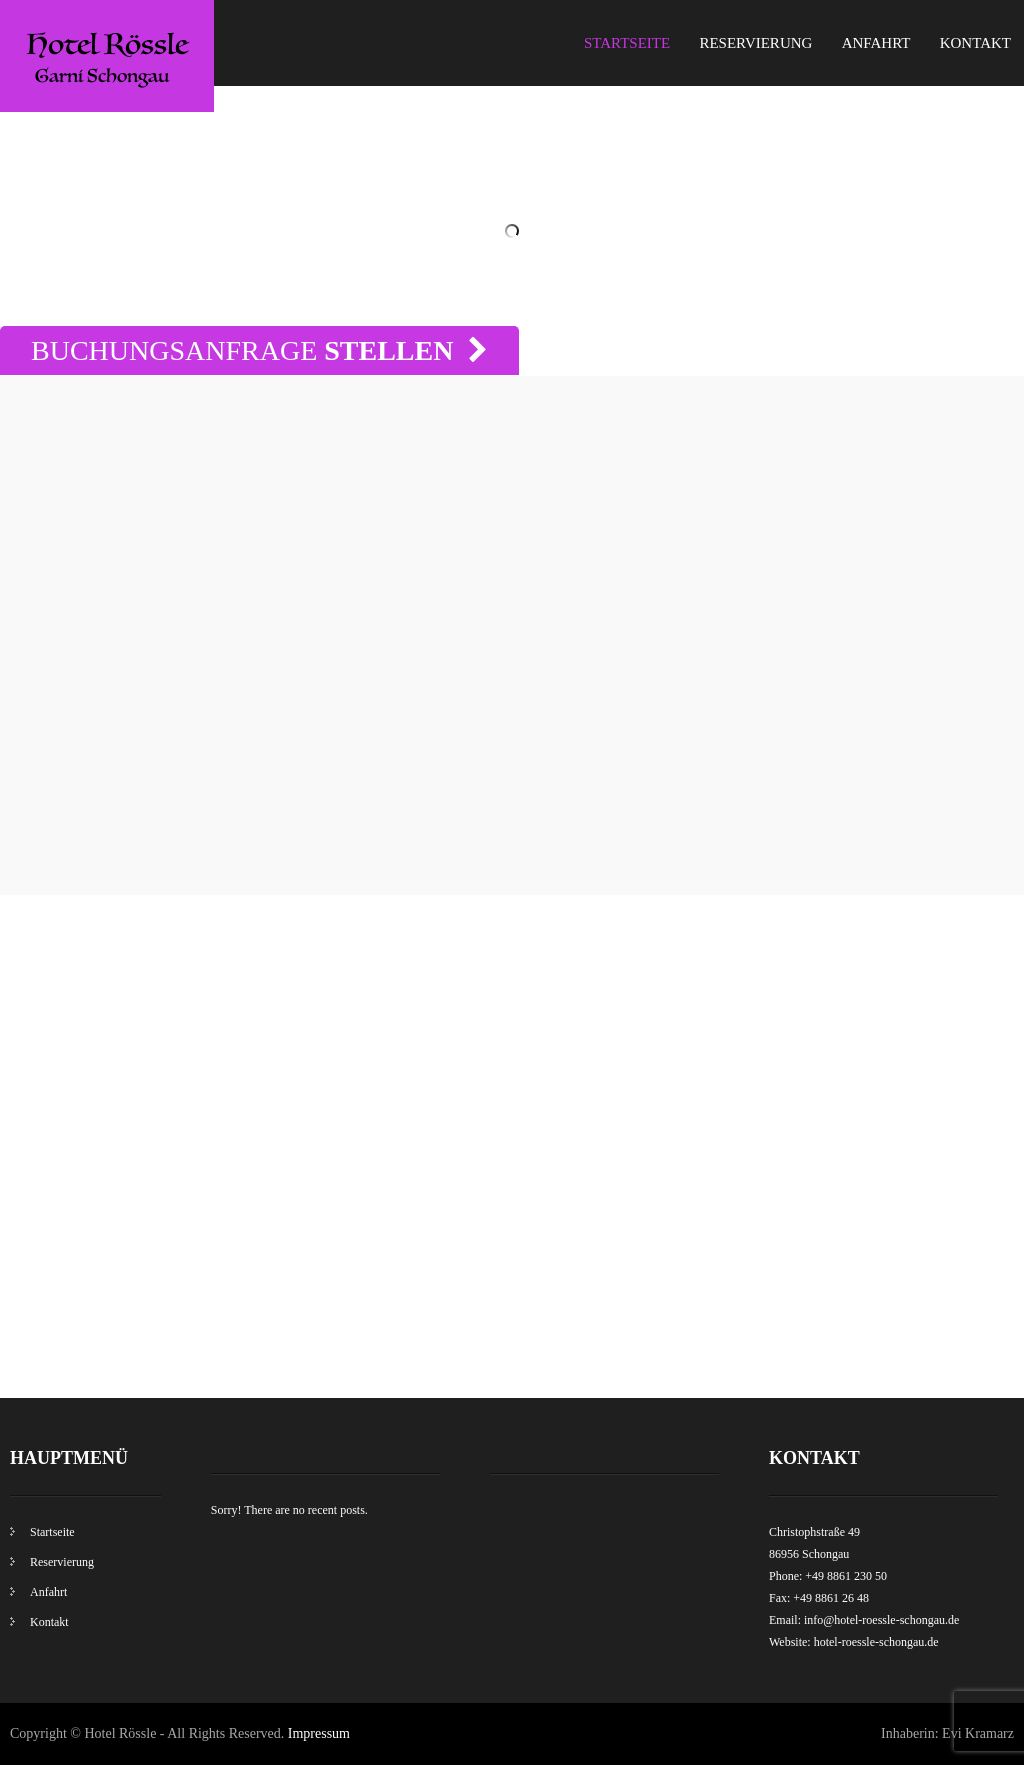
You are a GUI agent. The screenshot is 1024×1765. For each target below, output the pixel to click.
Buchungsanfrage (259, 350)
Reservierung (755, 43)
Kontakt (975, 43)
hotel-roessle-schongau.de (876, 1642)
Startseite (627, 43)
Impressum (319, 1733)
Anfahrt (876, 43)
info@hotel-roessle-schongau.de (881, 1620)
